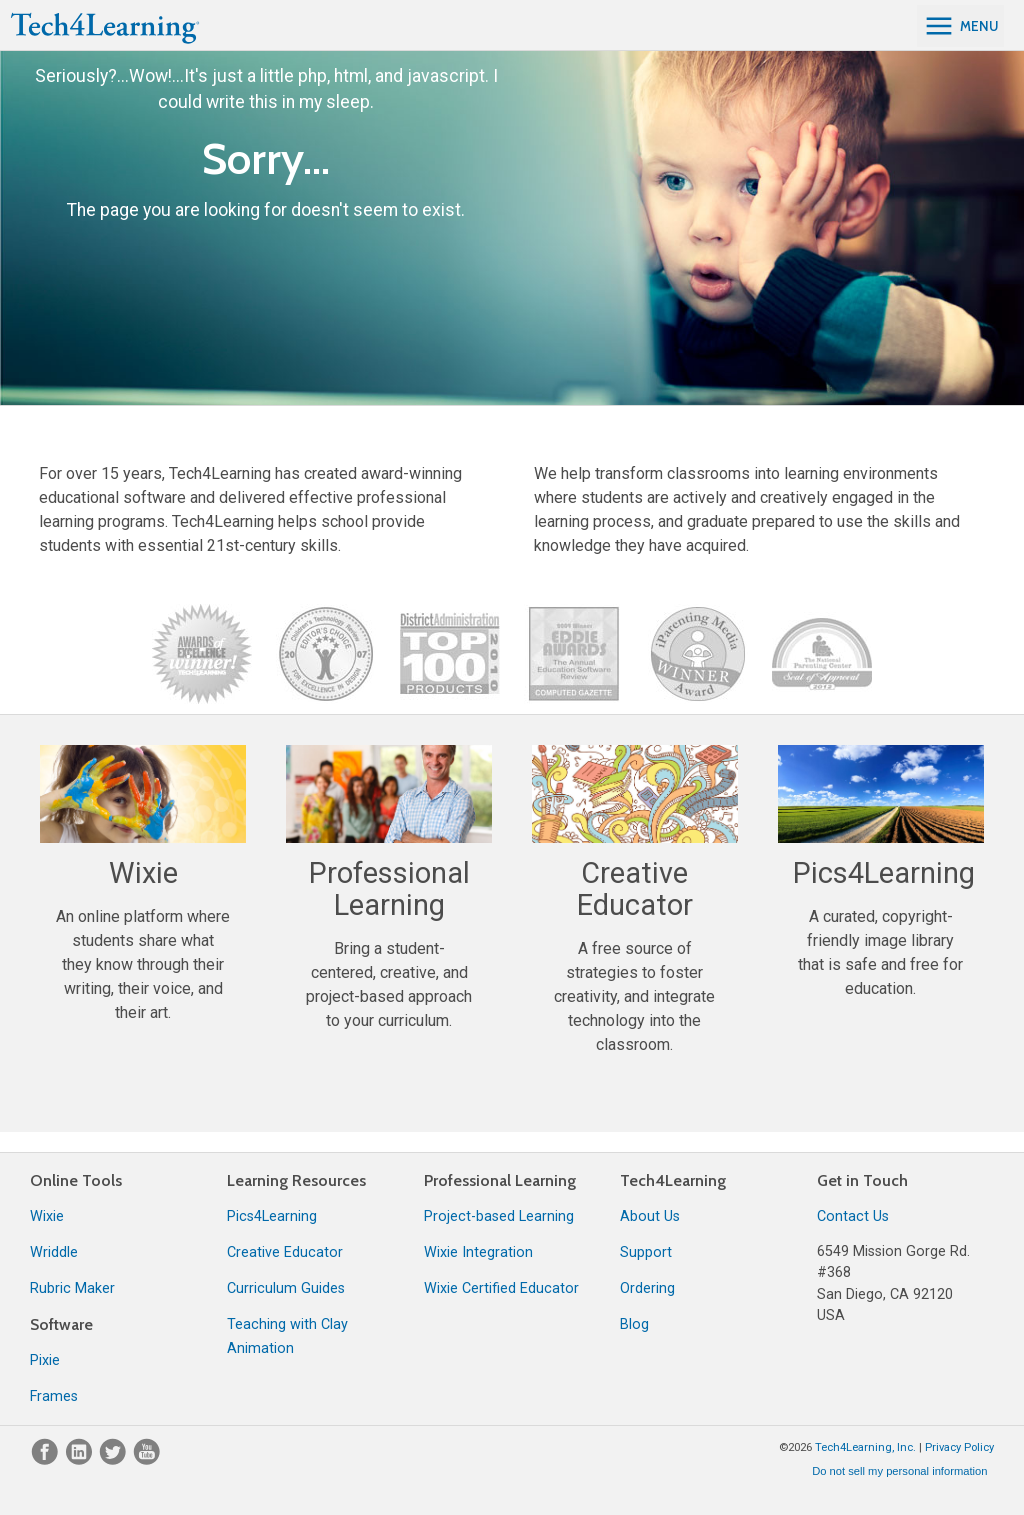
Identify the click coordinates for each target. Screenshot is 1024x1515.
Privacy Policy (959, 1447)
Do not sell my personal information (899, 1471)
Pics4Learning (272, 1216)
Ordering (647, 1288)
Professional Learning (500, 1180)
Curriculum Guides (286, 1288)
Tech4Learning (673, 1180)
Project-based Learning (499, 1216)
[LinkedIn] (81, 1460)
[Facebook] (47, 1460)
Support (646, 1252)
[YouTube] (147, 1460)
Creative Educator (285, 1252)
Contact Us (853, 1216)
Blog (634, 1324)
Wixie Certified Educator (501, 1288)
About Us (650, 1216)
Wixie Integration (478, 1252)
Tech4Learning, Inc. (865, 1447)
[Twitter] (115, 1460)
